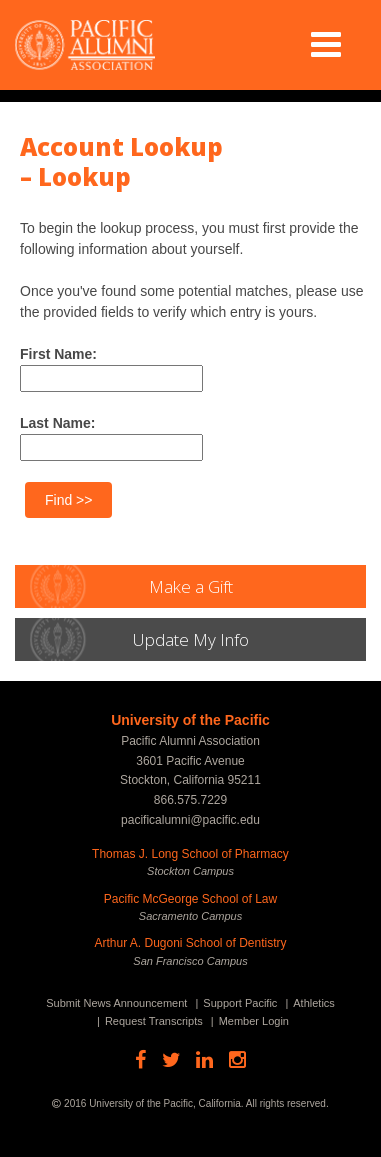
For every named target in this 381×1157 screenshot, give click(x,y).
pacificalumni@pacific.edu (190, 820)
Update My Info (191, 639)
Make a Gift (191, 586)
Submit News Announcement (116, 1003)
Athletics (314, 1003)
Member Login (254, 1021)
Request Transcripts (154, 1021)
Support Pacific (240, 1003)
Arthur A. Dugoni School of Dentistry (190, 943)
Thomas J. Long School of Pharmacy (190, 854)
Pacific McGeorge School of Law (190, 899)
